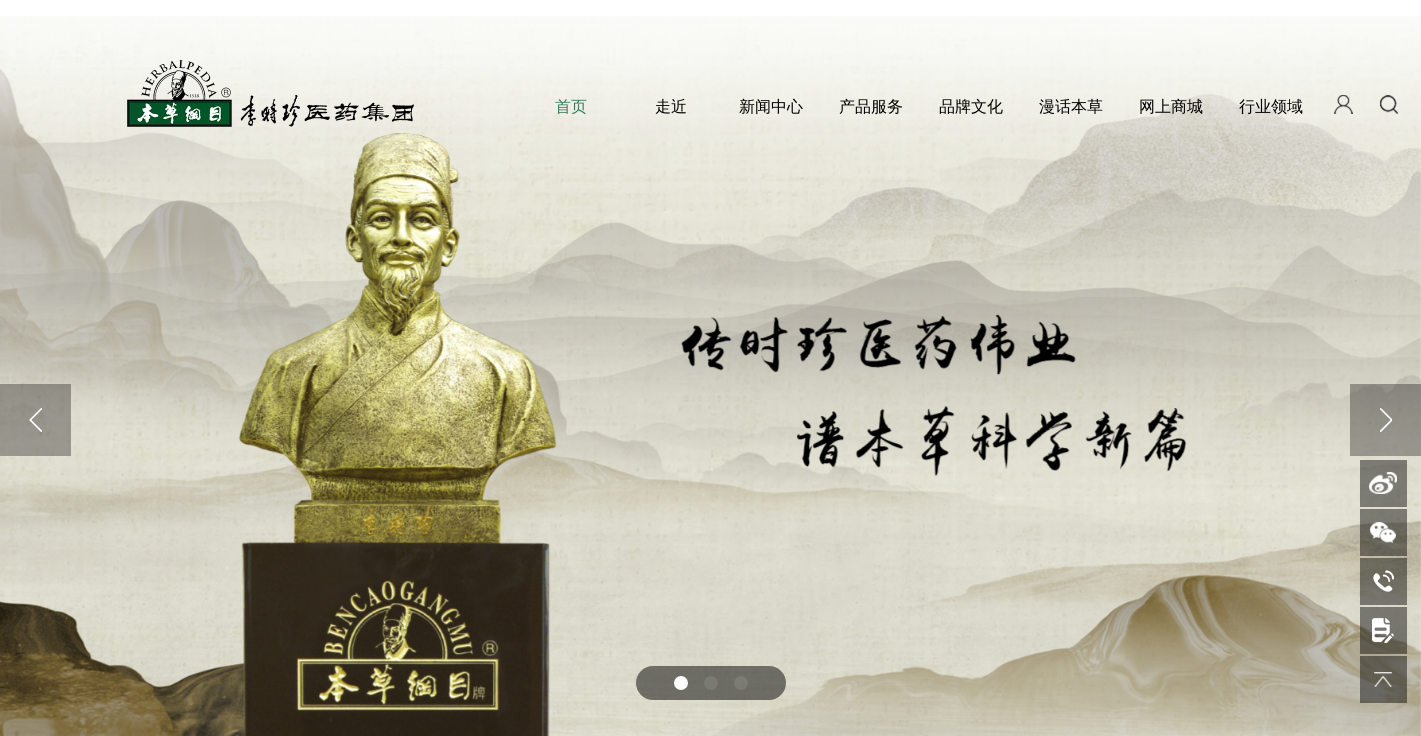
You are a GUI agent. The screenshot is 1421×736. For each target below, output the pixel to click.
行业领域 (1271, 106)
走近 (671, 106)
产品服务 (871, 106)
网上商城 (1171, 106)
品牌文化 (971, 106)
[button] (681, 683)
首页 (571, 106)
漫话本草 (1071, 106)
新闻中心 (771, 106)
